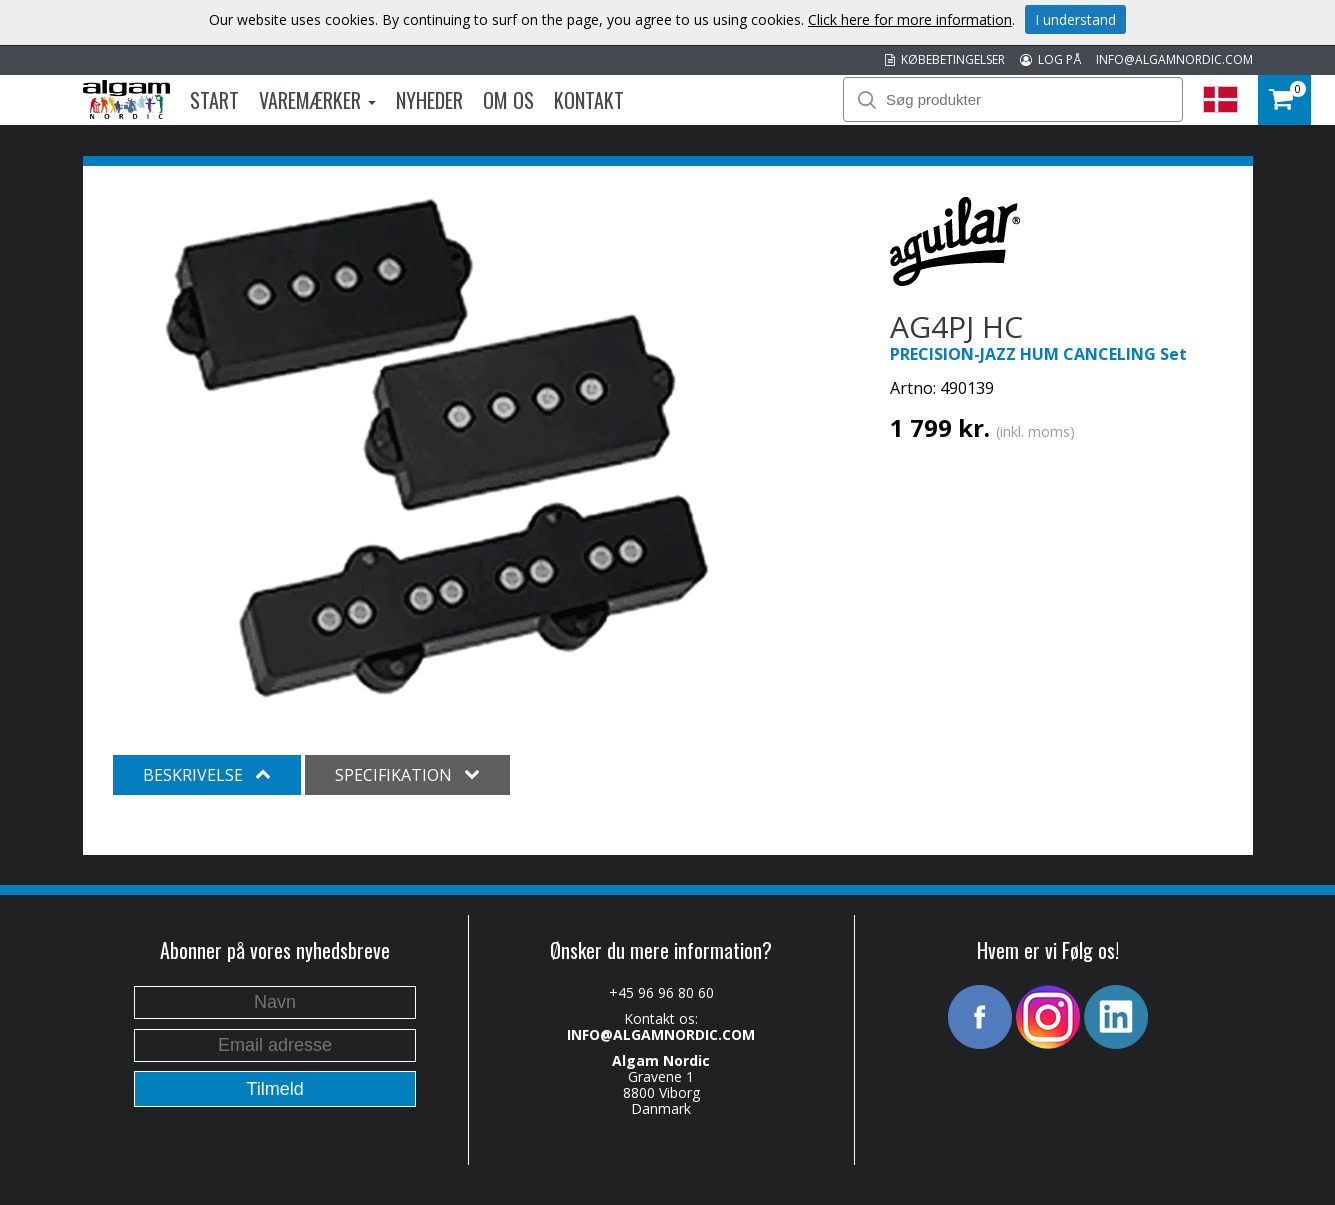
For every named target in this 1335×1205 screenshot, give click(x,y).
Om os (508, 100)
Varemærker (317, 100)
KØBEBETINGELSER (945, 59)
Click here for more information (910, 19)
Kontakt (589, 100)
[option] (437, 448)
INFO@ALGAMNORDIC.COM (1174, 59)
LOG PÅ (1050, 59)
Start (214, 100)
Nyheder (429, 100)
